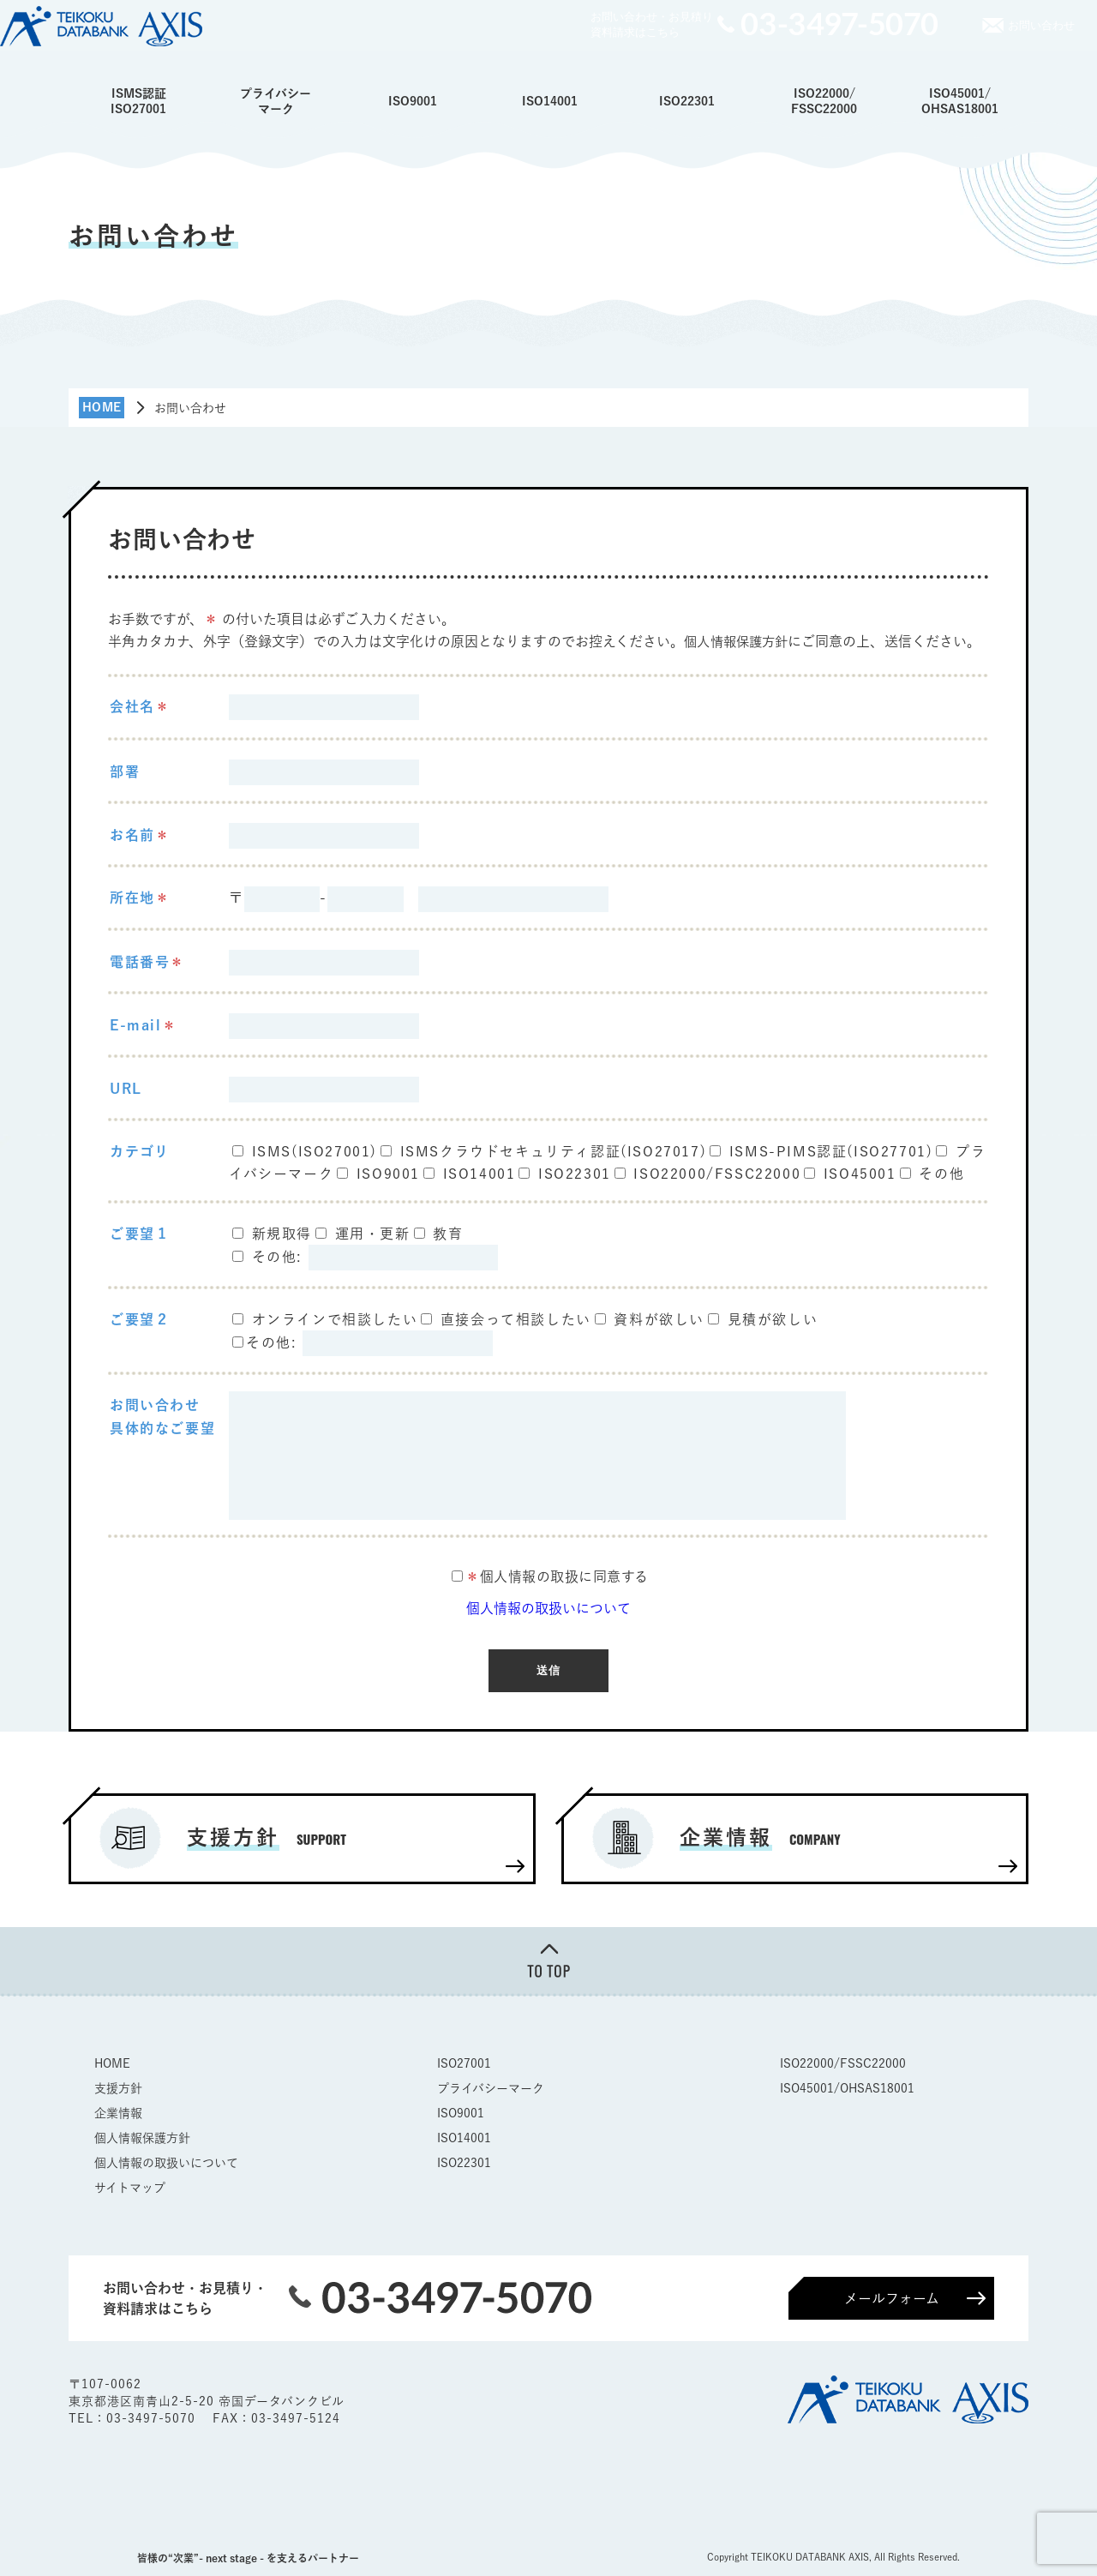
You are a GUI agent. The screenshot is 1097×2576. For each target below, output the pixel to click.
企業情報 (118, 2111)
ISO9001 (412, 101)
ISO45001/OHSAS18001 (959, 101)
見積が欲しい (773, 1319)
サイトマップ (129, 2186)
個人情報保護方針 (739, 641)
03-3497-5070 (153, 2417)
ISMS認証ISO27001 (138, 101)
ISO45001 (860, 1173)
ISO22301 (687, 101)
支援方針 (118, 2087)
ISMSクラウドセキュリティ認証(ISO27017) (553, 1150)
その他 (941, 1173)
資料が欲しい (659, 1319)
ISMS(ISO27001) (314, 1150)
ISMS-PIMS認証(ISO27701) (831, 1150)
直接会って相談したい (516, 1319)
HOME (112, 2062)
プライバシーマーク (275, 101)
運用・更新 (373, 1233)
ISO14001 (550, 101)
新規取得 (282, 1233)
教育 (448, 1233)
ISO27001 (464, 2062)
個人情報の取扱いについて (548, 1608)
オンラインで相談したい (335, 1319)
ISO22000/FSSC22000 (824, 101)
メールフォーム (891, 2296)
